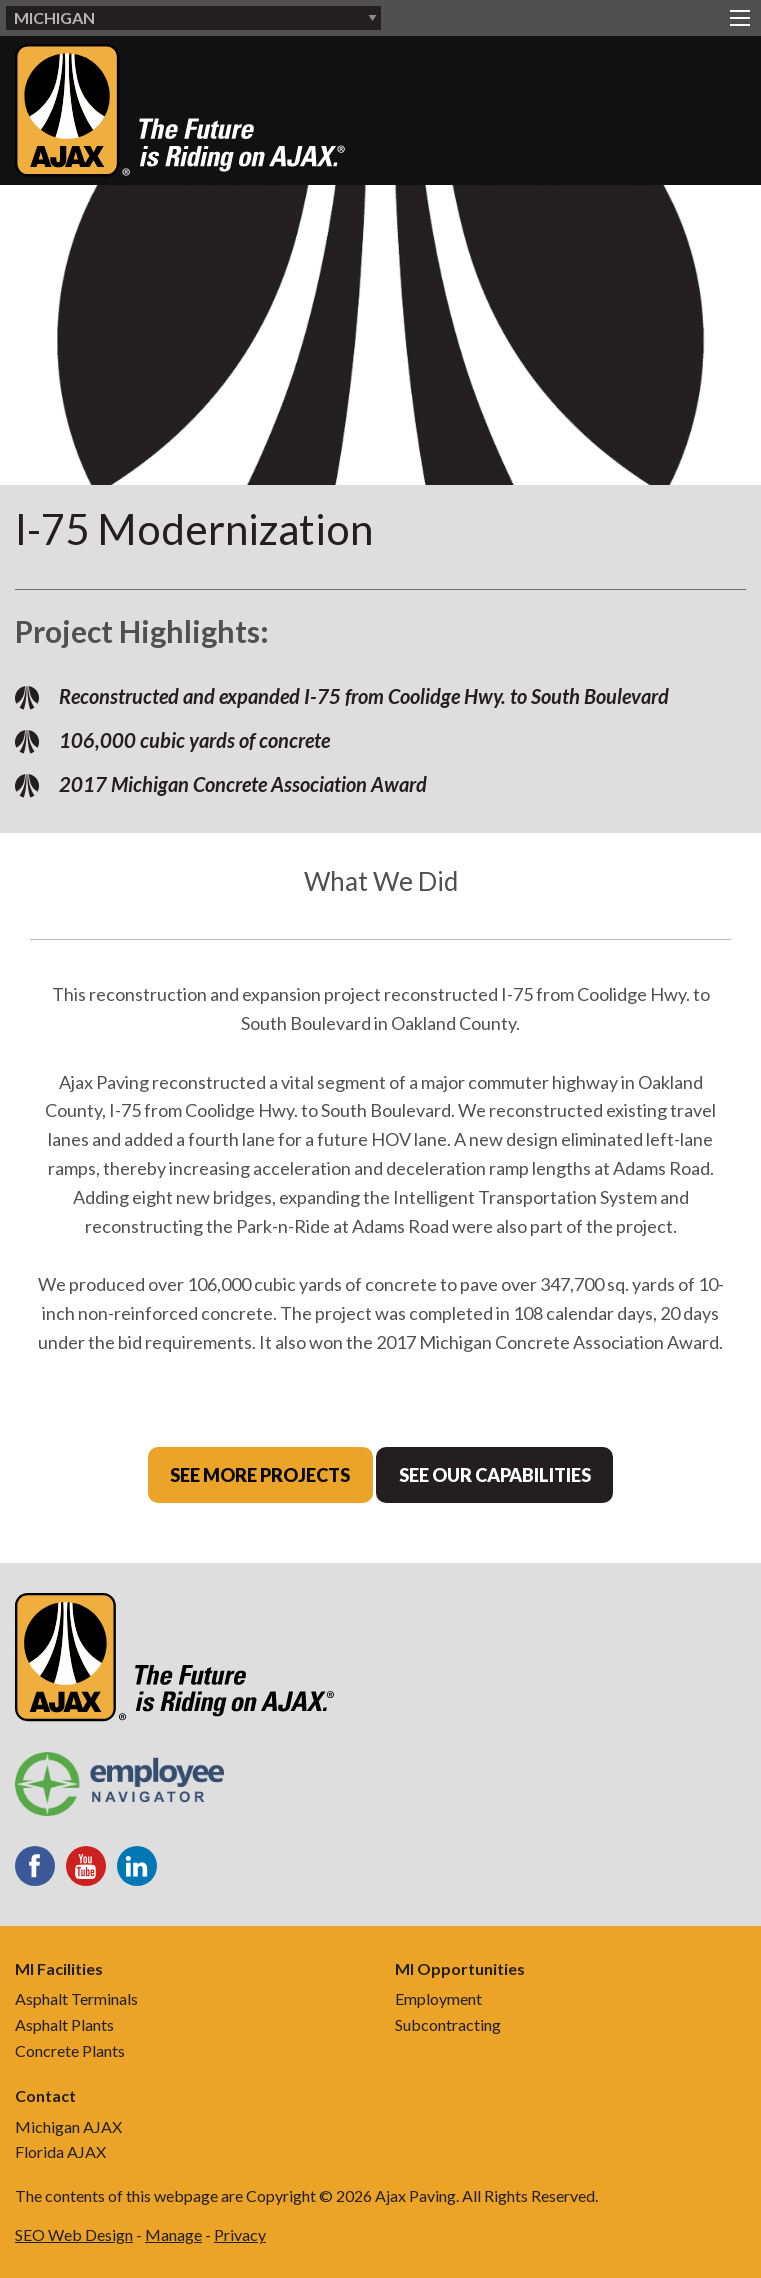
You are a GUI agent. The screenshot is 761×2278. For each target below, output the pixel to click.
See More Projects (260, 1475)
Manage (173, 2234)
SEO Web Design (74, 2234)
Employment (438, 1998)
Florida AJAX (60, 2151)
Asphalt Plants (64, 2024)
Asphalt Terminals (76, 1998)
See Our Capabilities (495, 1475)
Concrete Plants (70, 2050)
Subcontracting (448, 2024)
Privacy (240, 2234)
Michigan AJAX (68, 2126)
